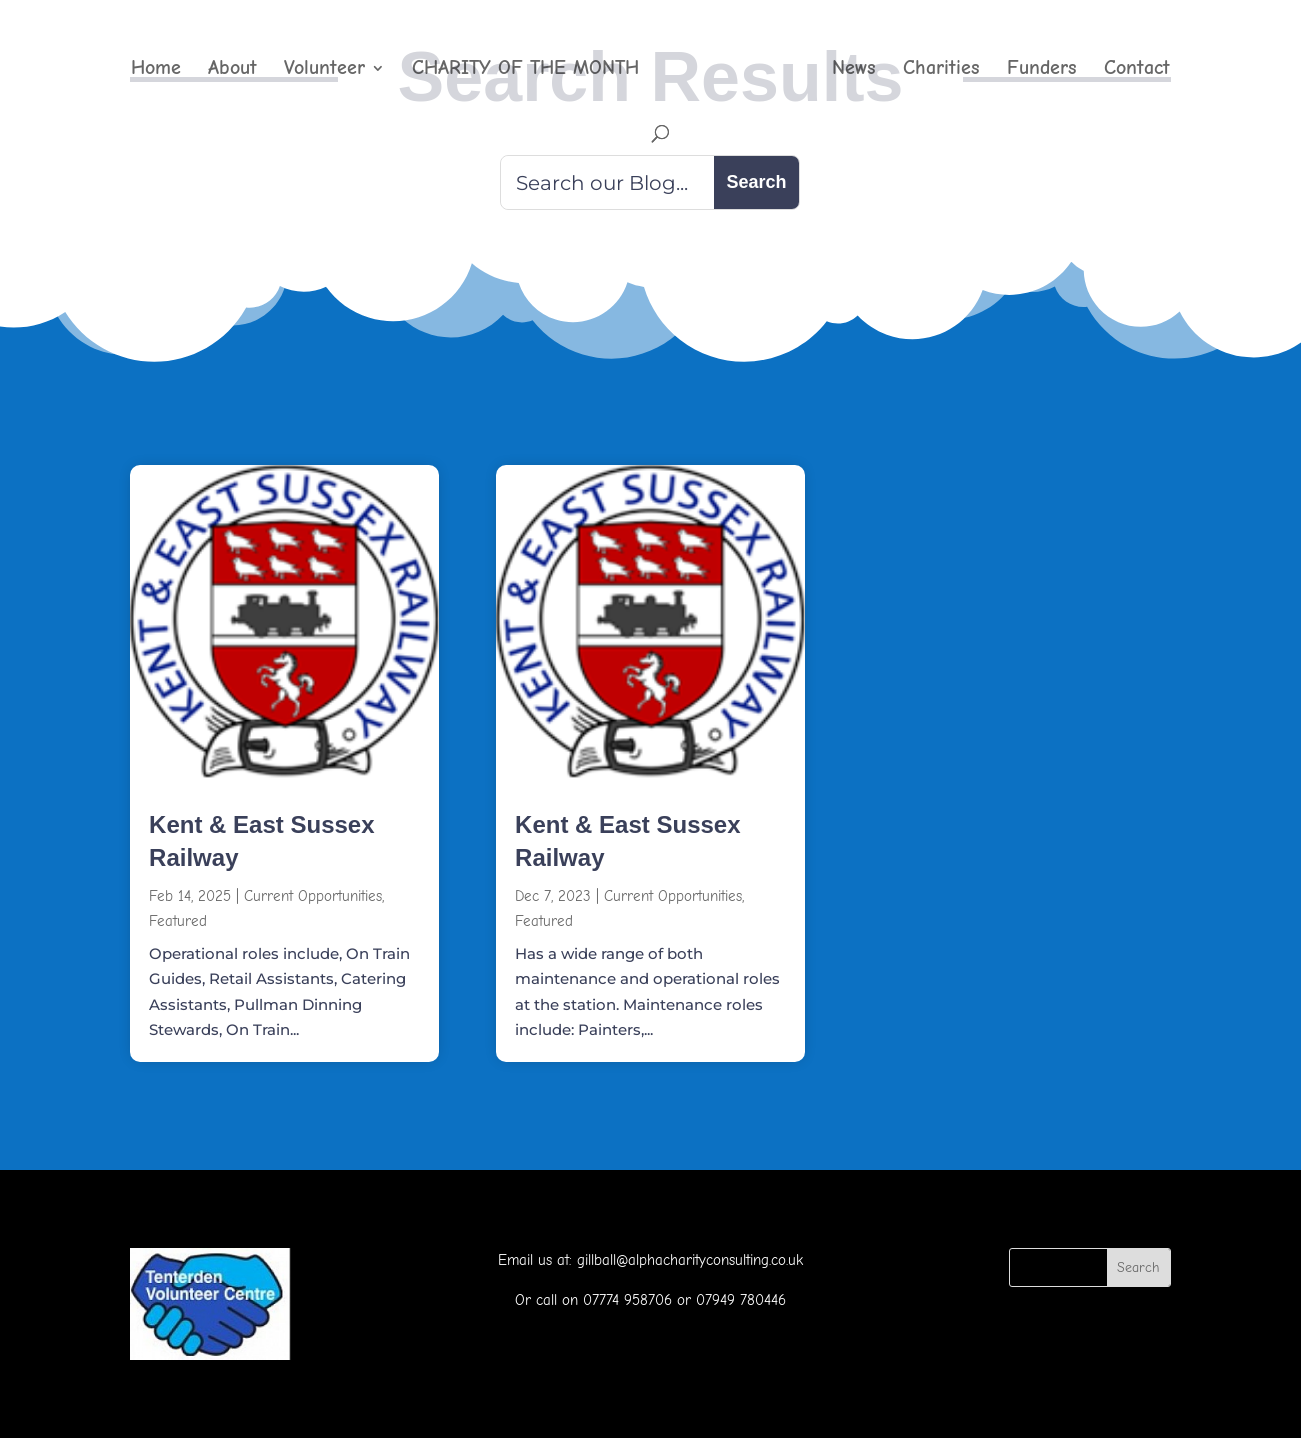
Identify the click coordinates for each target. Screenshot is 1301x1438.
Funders (1042, 70)
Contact (1137, 70)
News (854, 70)
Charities (941, 70)
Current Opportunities (313, 896)
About (232, 70)
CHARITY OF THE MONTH (525, 70)
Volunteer (324, 70)
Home (156, 70)
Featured (178, 921)
